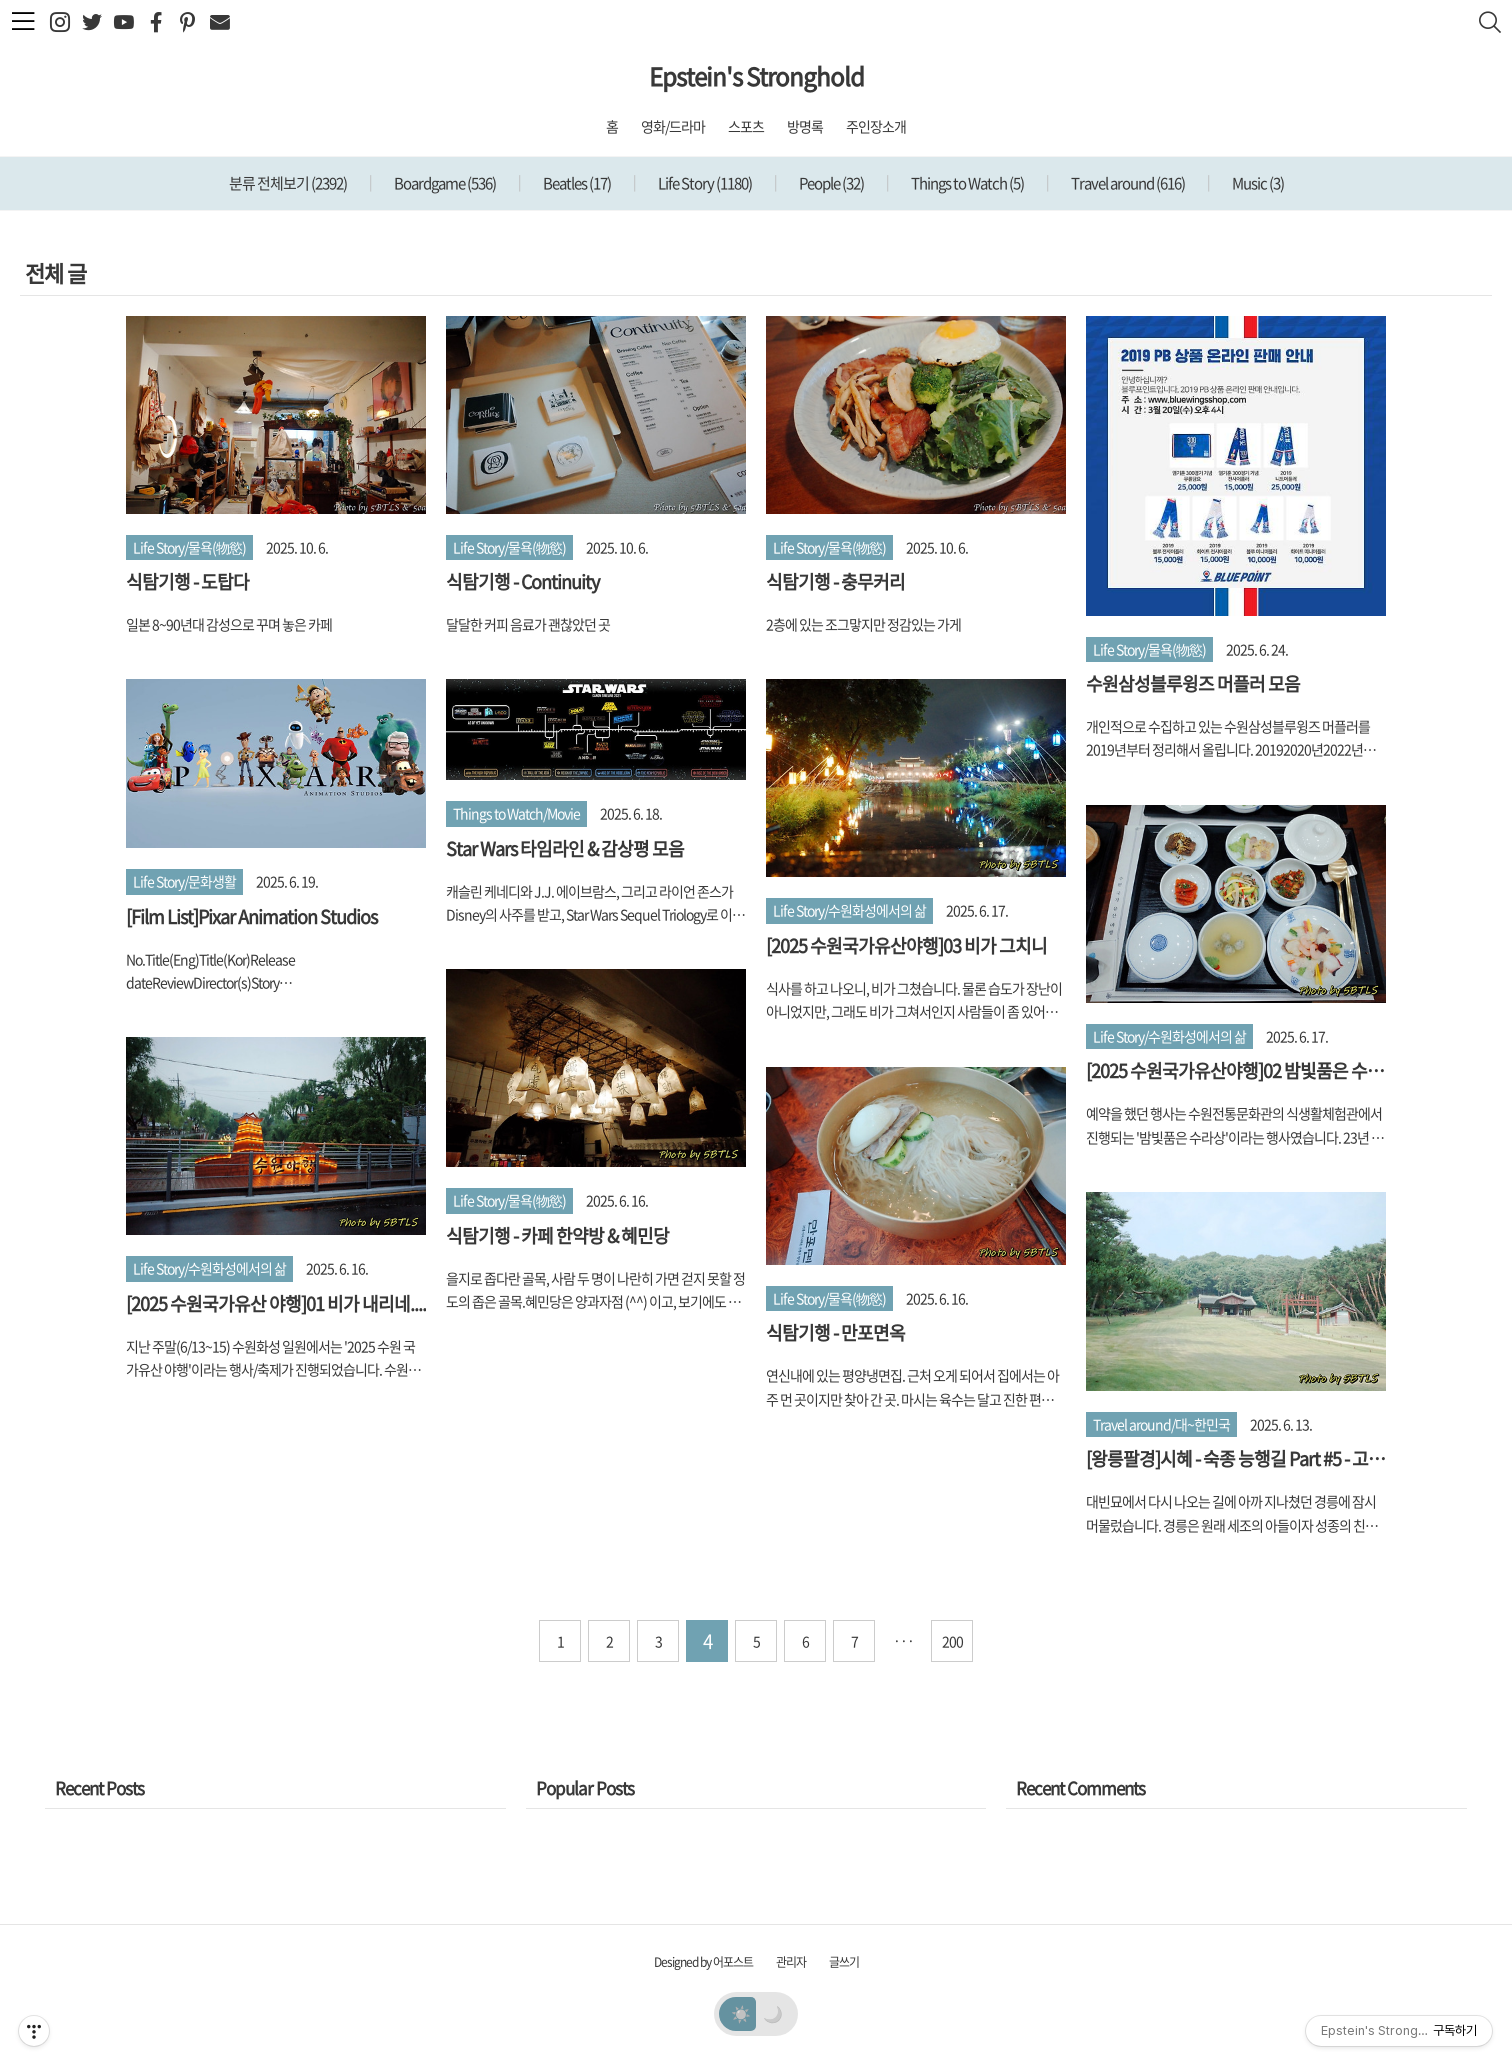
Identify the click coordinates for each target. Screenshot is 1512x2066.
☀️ (740, 2013)
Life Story (704, 183)
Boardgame (444, 183)
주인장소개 (876, 126)
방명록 (805, 126)
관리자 (791, 1962)
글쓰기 (844, 1962)
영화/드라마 (673, 126)
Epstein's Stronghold (756, 76)
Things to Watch (966, 183)
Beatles (576, 183)
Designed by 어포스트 (703, 1962)
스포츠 (746, 126)
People (830, 183)
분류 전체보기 (288, 183)
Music (1257, 183)
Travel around (1127, 183)
